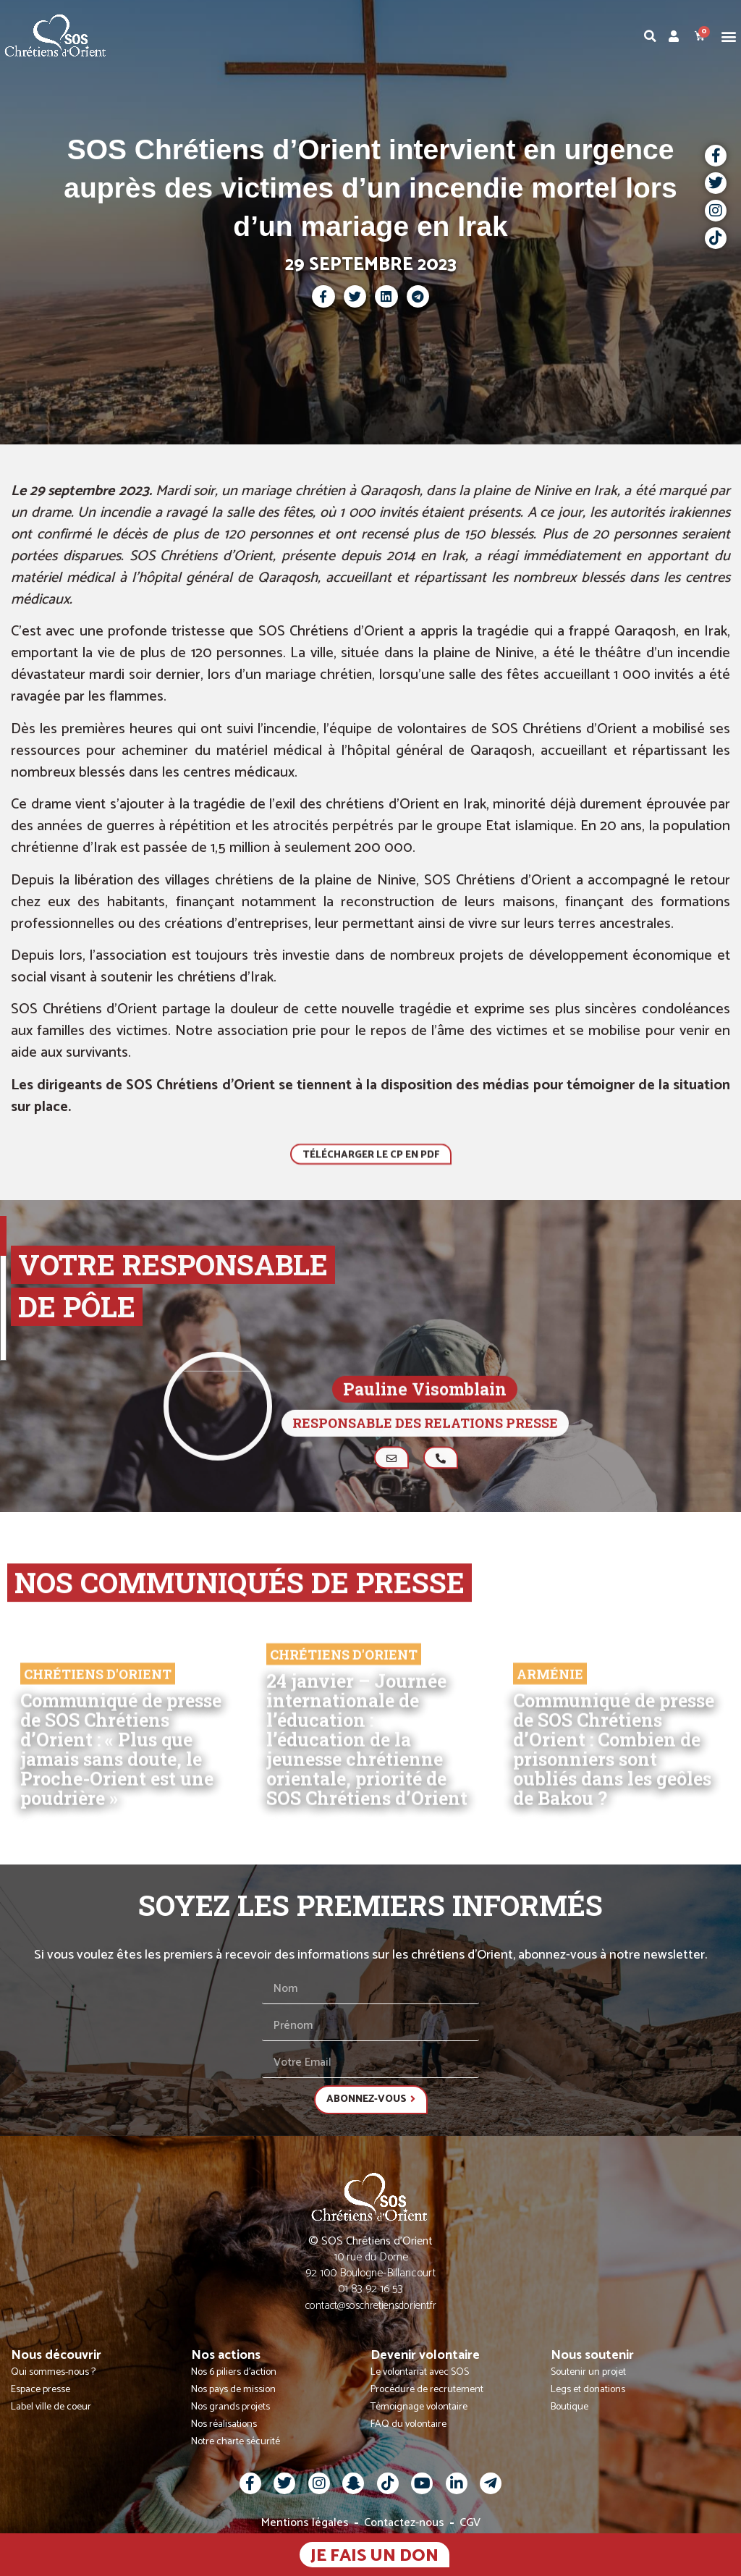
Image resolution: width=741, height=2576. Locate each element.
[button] (729, 36)
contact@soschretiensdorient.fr (370, 2306)
